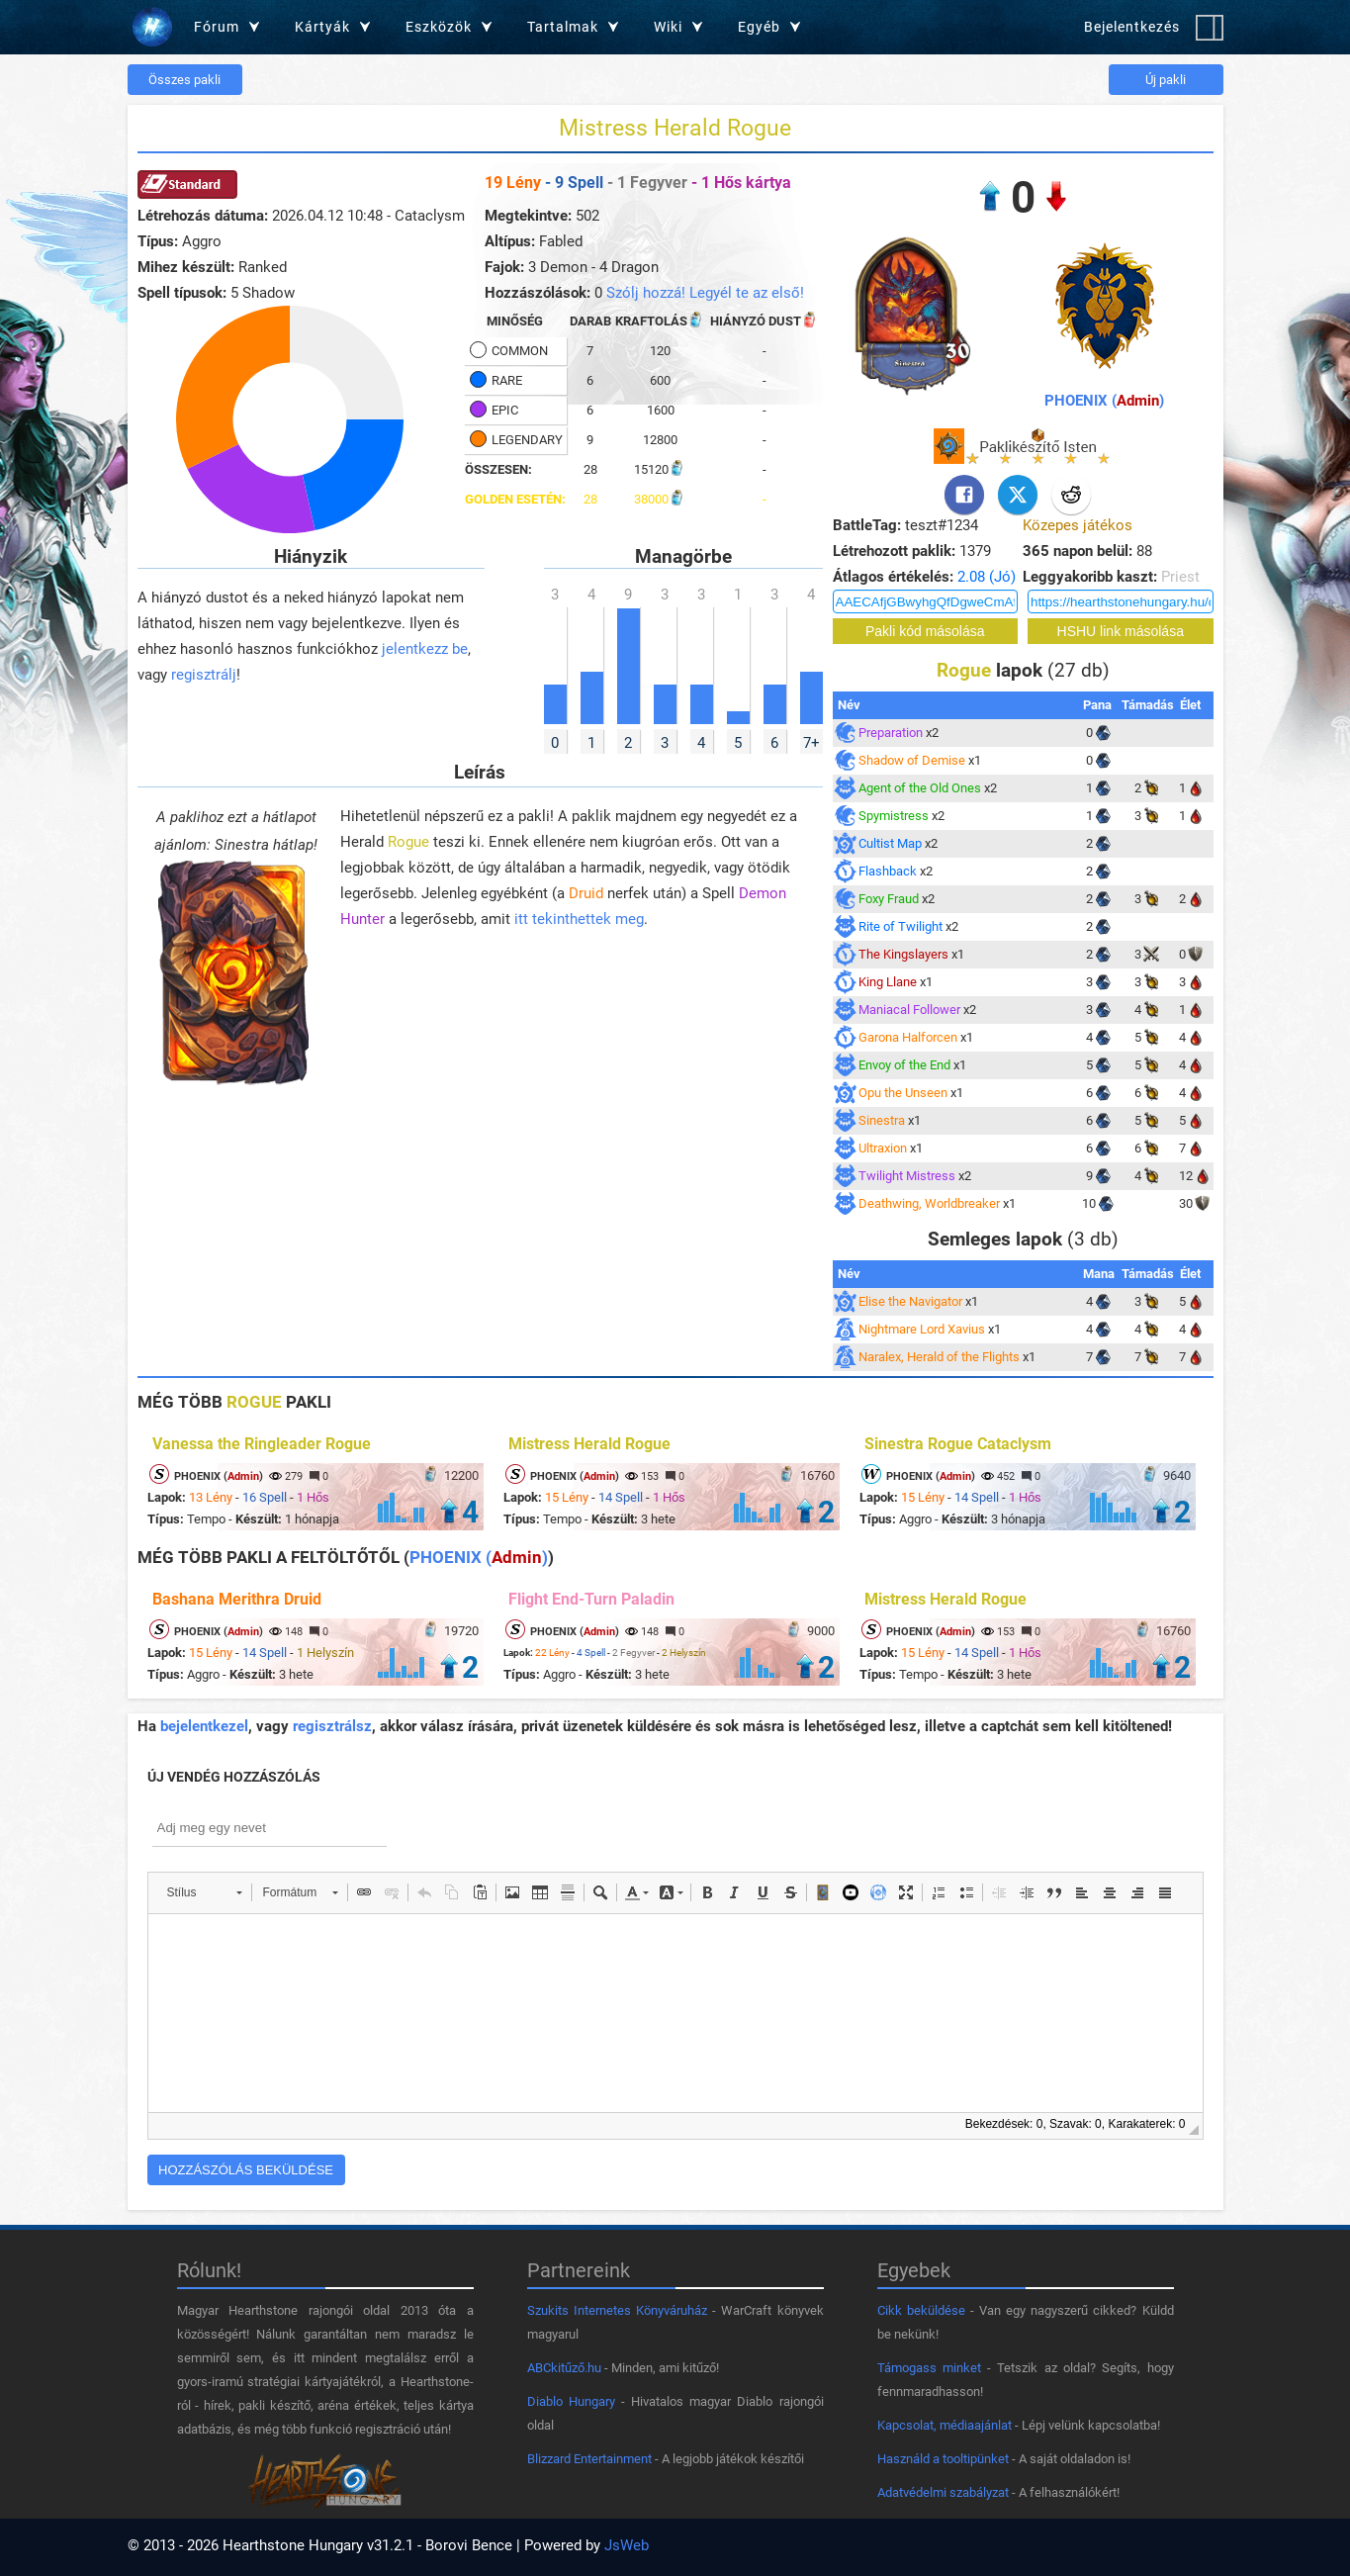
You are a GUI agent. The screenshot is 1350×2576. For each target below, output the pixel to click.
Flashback (887, 871)
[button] (204, 1892)
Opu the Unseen (902, 1092)
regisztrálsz (332, 1726)
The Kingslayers (903, 954)
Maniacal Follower (909, 1009)
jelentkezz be (425, 649)
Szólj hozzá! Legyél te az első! (705, 293)
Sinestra (881, 1120)
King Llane (887, 981)
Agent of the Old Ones (919, 788)
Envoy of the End (904, 1065)
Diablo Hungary (571, 2401)
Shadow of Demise (911, 760)
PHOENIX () (1104, 401)
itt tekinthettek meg (579, 919)
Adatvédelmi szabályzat (943, 2492)
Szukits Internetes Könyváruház (617, 2310)
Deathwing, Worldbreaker (929, 1203)
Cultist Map (890, 843)
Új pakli (1165, 79)
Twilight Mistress (906, 1175)
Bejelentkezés (1132, 27)
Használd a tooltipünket (943, 2458)
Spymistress (893, 815)
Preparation (890, 732)
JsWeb (626, 2545)
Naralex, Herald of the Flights (939, 1356)
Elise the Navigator (910, 1301)
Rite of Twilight (900, 926)
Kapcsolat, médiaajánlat (944, 2425)
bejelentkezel (204, 1726)
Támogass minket (929, 2367)
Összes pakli (184, 79)
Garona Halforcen (907, 1037)
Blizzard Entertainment (589, 2458)
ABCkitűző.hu (564, 2367)
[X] (1017, 494)
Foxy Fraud (888, 898)
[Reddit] (1071, 494)
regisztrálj (203, 675)
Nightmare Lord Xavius (921, 1329)
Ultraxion (882, 1148)
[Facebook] (964, 494)
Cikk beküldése (921, 2310)
